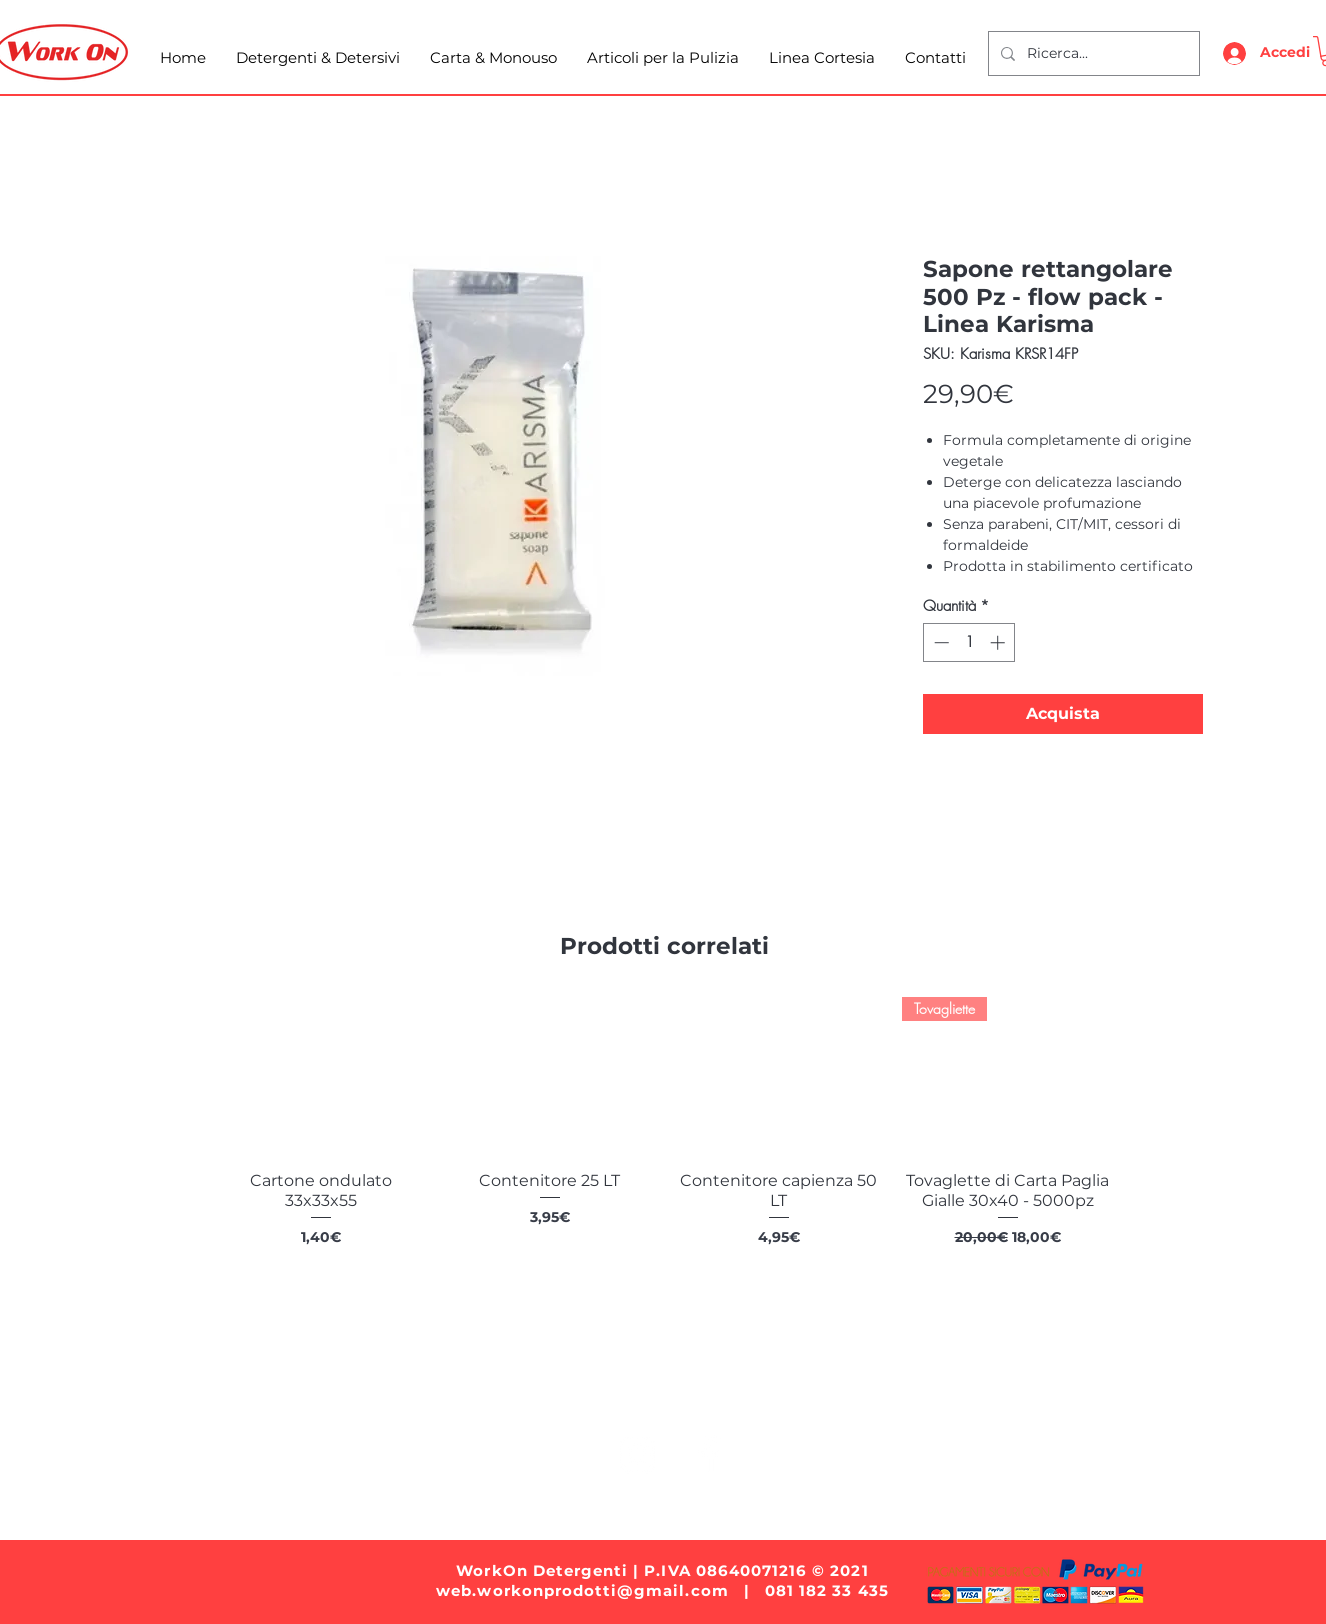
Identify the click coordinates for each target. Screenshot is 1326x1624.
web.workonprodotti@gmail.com (582, 1590)
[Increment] (999, 642)
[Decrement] (939, 642)
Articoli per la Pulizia (726, 1391)
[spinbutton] (969, 642)
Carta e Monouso (552, 1391)
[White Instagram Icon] (637, 1454)
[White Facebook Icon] (708, 1454)
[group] (664, 1143)
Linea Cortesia (890, 1391)
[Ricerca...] (1092, 53)
